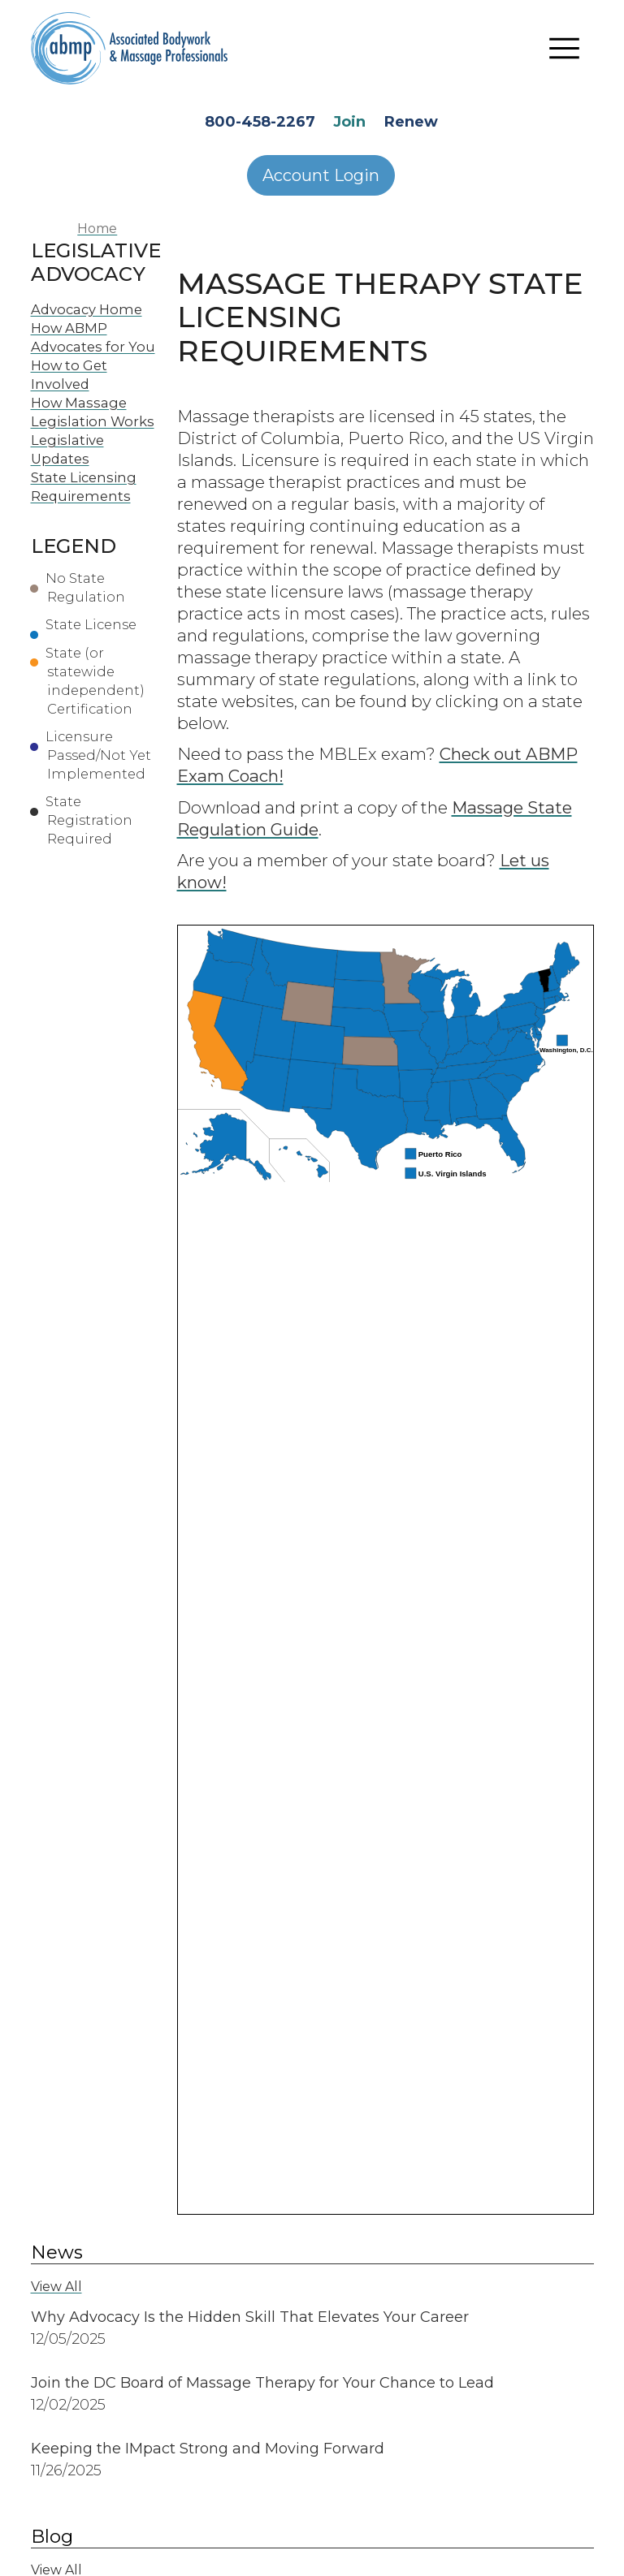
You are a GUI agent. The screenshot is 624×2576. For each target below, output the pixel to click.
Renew (411, 122)
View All (56, 2286)
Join (349, 122)
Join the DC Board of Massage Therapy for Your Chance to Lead (262, 2383)
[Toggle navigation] (564, 49)
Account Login (320, 175)
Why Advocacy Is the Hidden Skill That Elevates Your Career (250, 2317)
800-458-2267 (260, 122)
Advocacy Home (86, 309)
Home (97, 228)
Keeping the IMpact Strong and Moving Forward (207, 2448)
